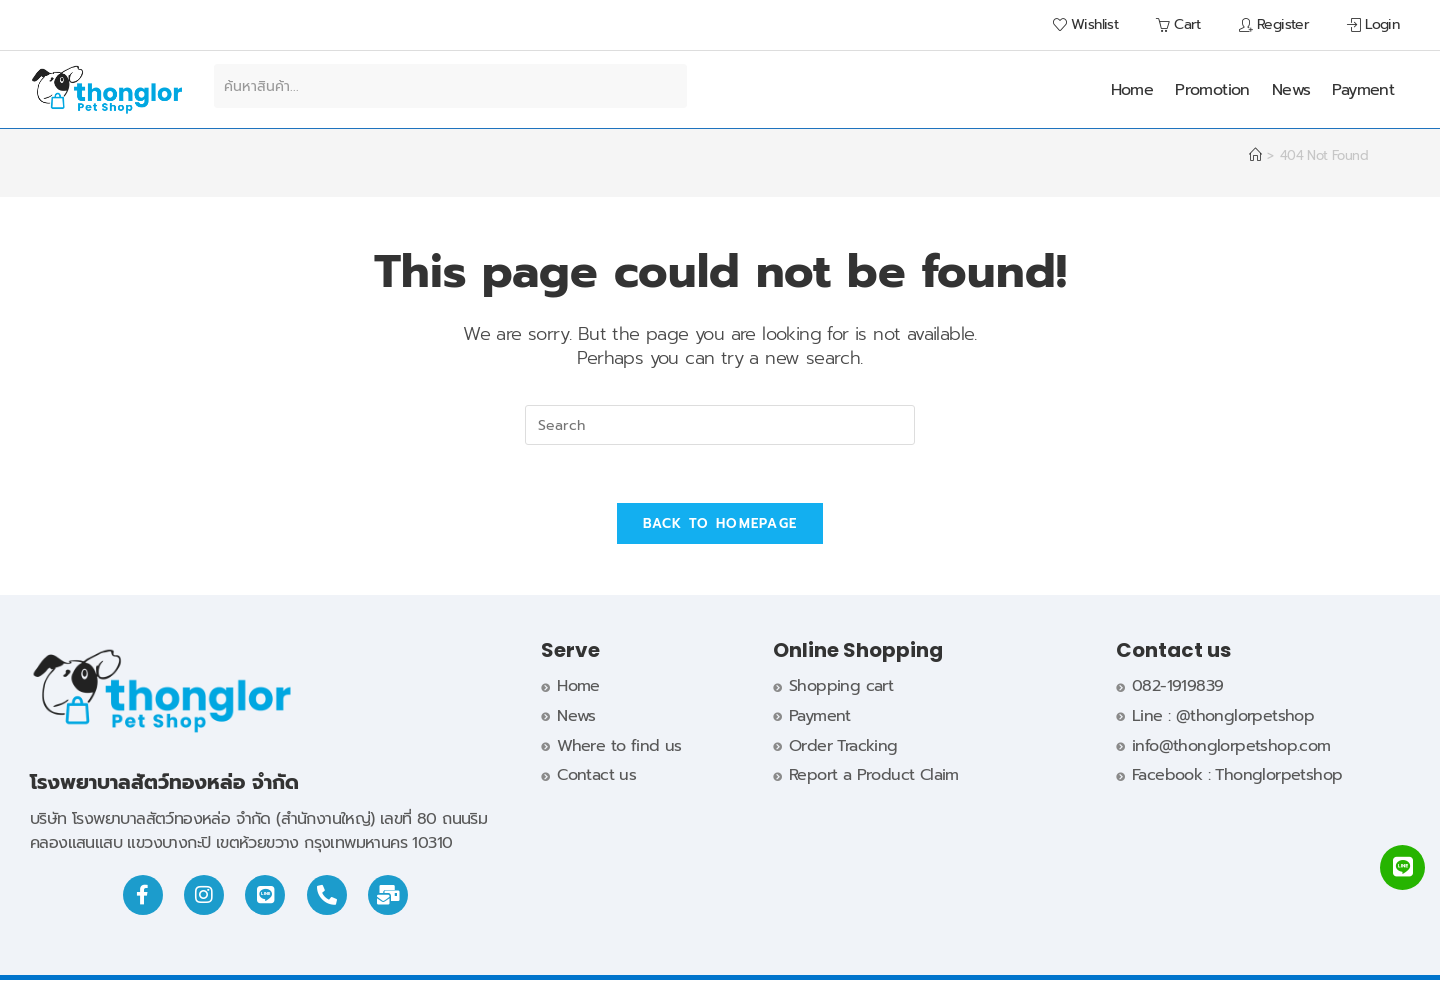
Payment (1363, 90)
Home (1132, 90)
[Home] (1255, 155)
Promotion (1212, 90)
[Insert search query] (720, 425)
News (1291, 90)
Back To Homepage (720, 526)
